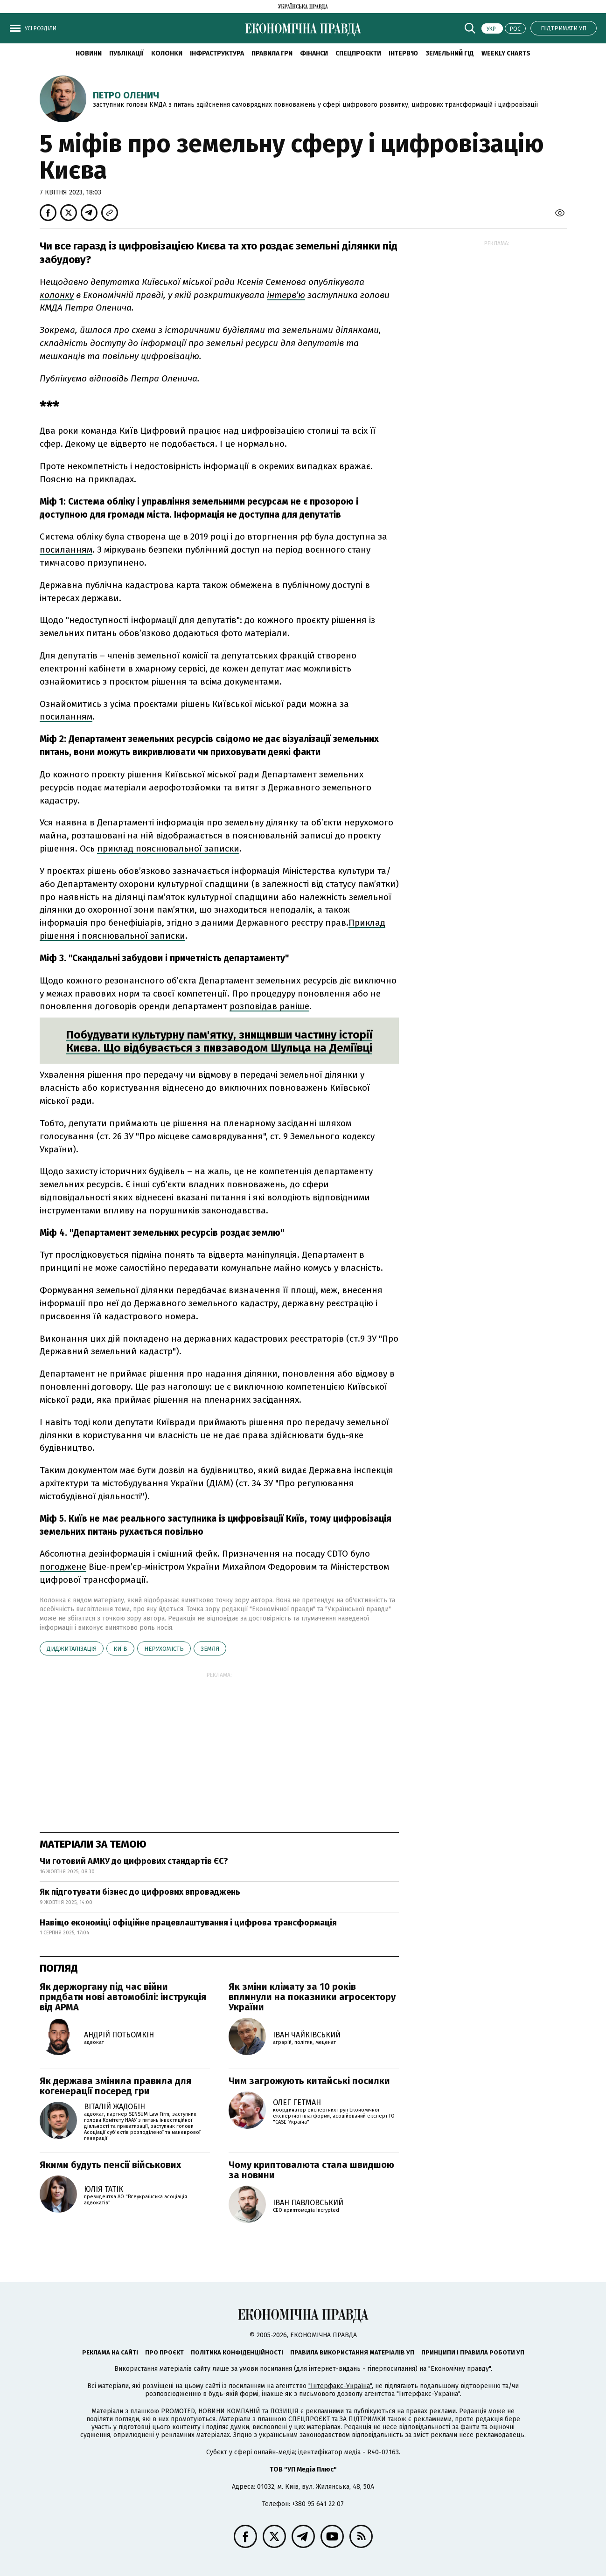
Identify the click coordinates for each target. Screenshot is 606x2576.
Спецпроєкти (358, 53)
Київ (120, 1648)
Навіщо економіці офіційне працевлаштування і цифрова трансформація (188, 1923)
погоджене (63, 1566)
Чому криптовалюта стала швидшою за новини (311, 2170)
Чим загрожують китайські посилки (309, 2080)
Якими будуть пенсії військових (110, 2164)
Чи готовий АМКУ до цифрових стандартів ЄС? (134, 1861)
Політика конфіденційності (237, 2352)
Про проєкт (164, 2352)
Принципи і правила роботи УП (472, 2352)
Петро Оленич (126, 95)
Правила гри (272, 53)
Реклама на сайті (110, 2352)
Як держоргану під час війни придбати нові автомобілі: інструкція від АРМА (123, 1997)
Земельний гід (449, 53)
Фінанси (314, 53)
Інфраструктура (217, 53)
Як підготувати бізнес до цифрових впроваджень (140, 1892)
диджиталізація (72, 1648)
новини (89, 53)
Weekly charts (505, 53)
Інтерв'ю (403, 53)
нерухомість (164, 1648)
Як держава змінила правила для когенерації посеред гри (115, 2086)
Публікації (126, 53)
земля (210, 1648)
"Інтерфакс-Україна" (340, 2386)
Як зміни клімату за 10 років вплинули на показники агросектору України (312, 1997)
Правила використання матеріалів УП (352, 2352)
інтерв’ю (286, 295)
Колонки (166, 53)
